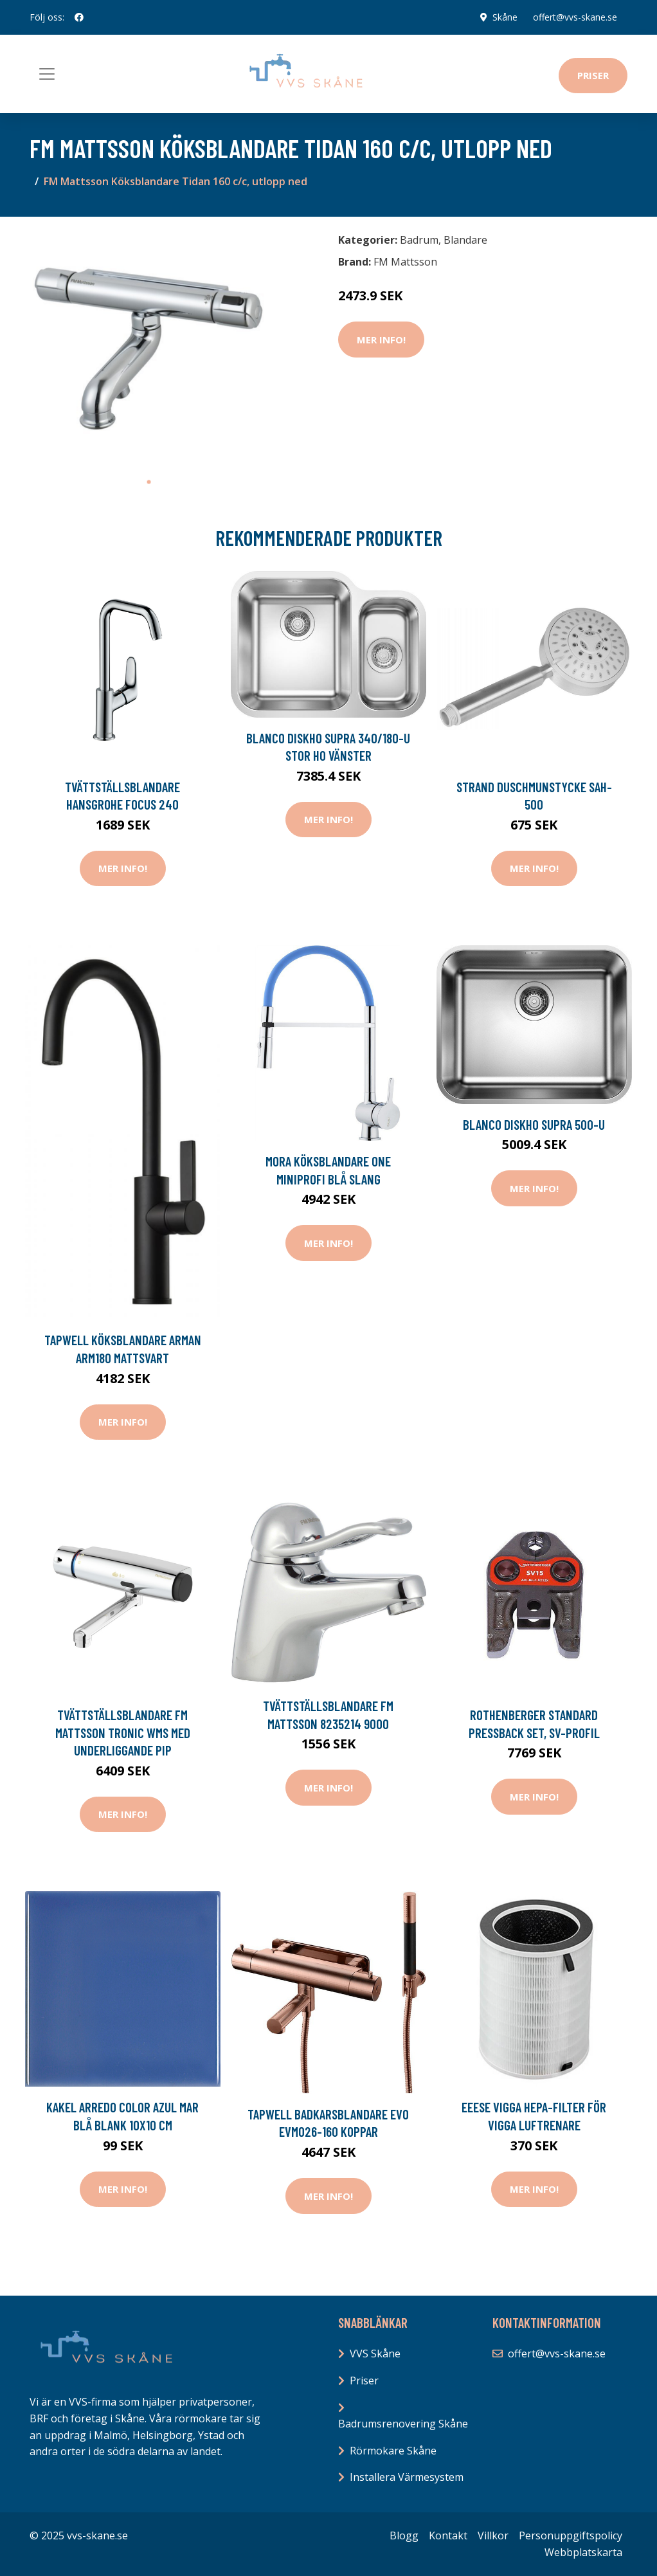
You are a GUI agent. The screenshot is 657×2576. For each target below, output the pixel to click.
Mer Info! (381, 339)
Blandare (465, 240)
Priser (593, 75)
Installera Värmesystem (407, 2477)
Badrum (419, 240)
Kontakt (448, 2535)
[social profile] (79, 17)
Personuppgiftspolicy (570, 2535)
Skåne (505, 17)
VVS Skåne (375, 2353)
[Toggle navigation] (47, 74)
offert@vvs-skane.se (575, 17)
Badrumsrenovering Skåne (403, 2424)
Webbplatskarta (583, 2552)
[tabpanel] (148, 348)
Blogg (404, 2535)
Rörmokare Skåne (393, 2451)
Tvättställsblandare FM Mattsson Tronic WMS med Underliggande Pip (122, 1732)
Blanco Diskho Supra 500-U (534, 1124)
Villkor (493, 2535)
